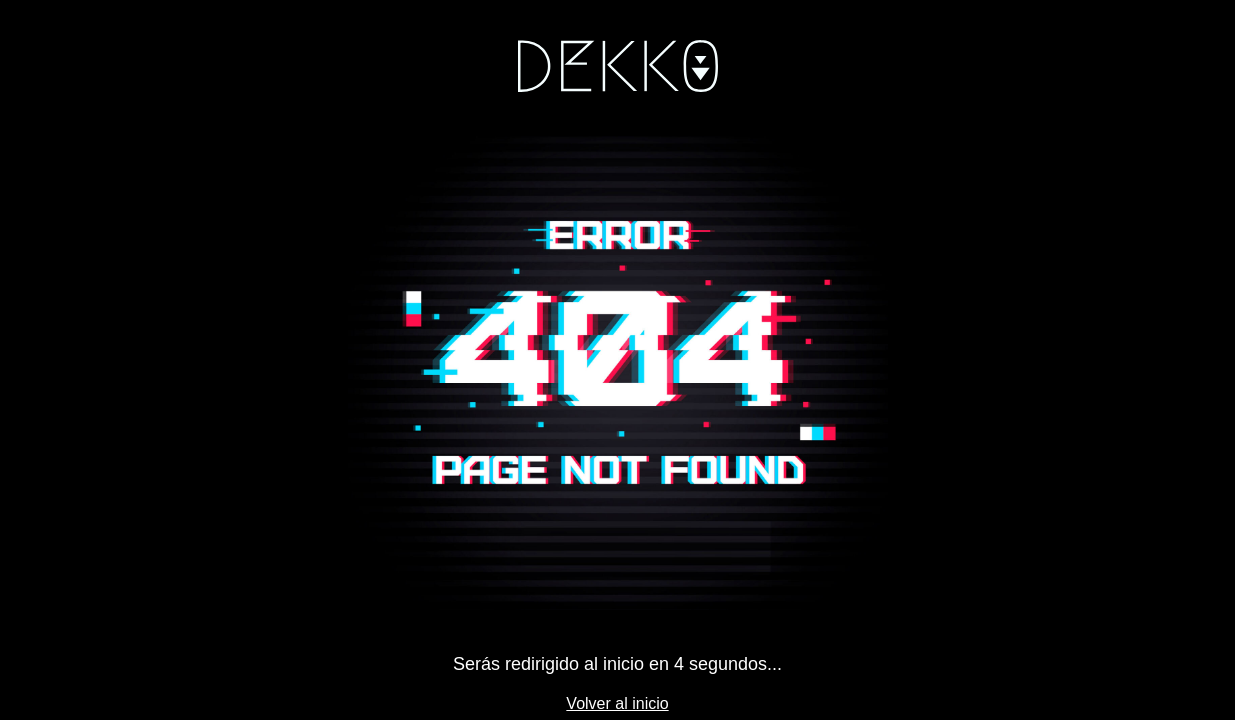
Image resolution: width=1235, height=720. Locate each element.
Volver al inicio (617, 703)
